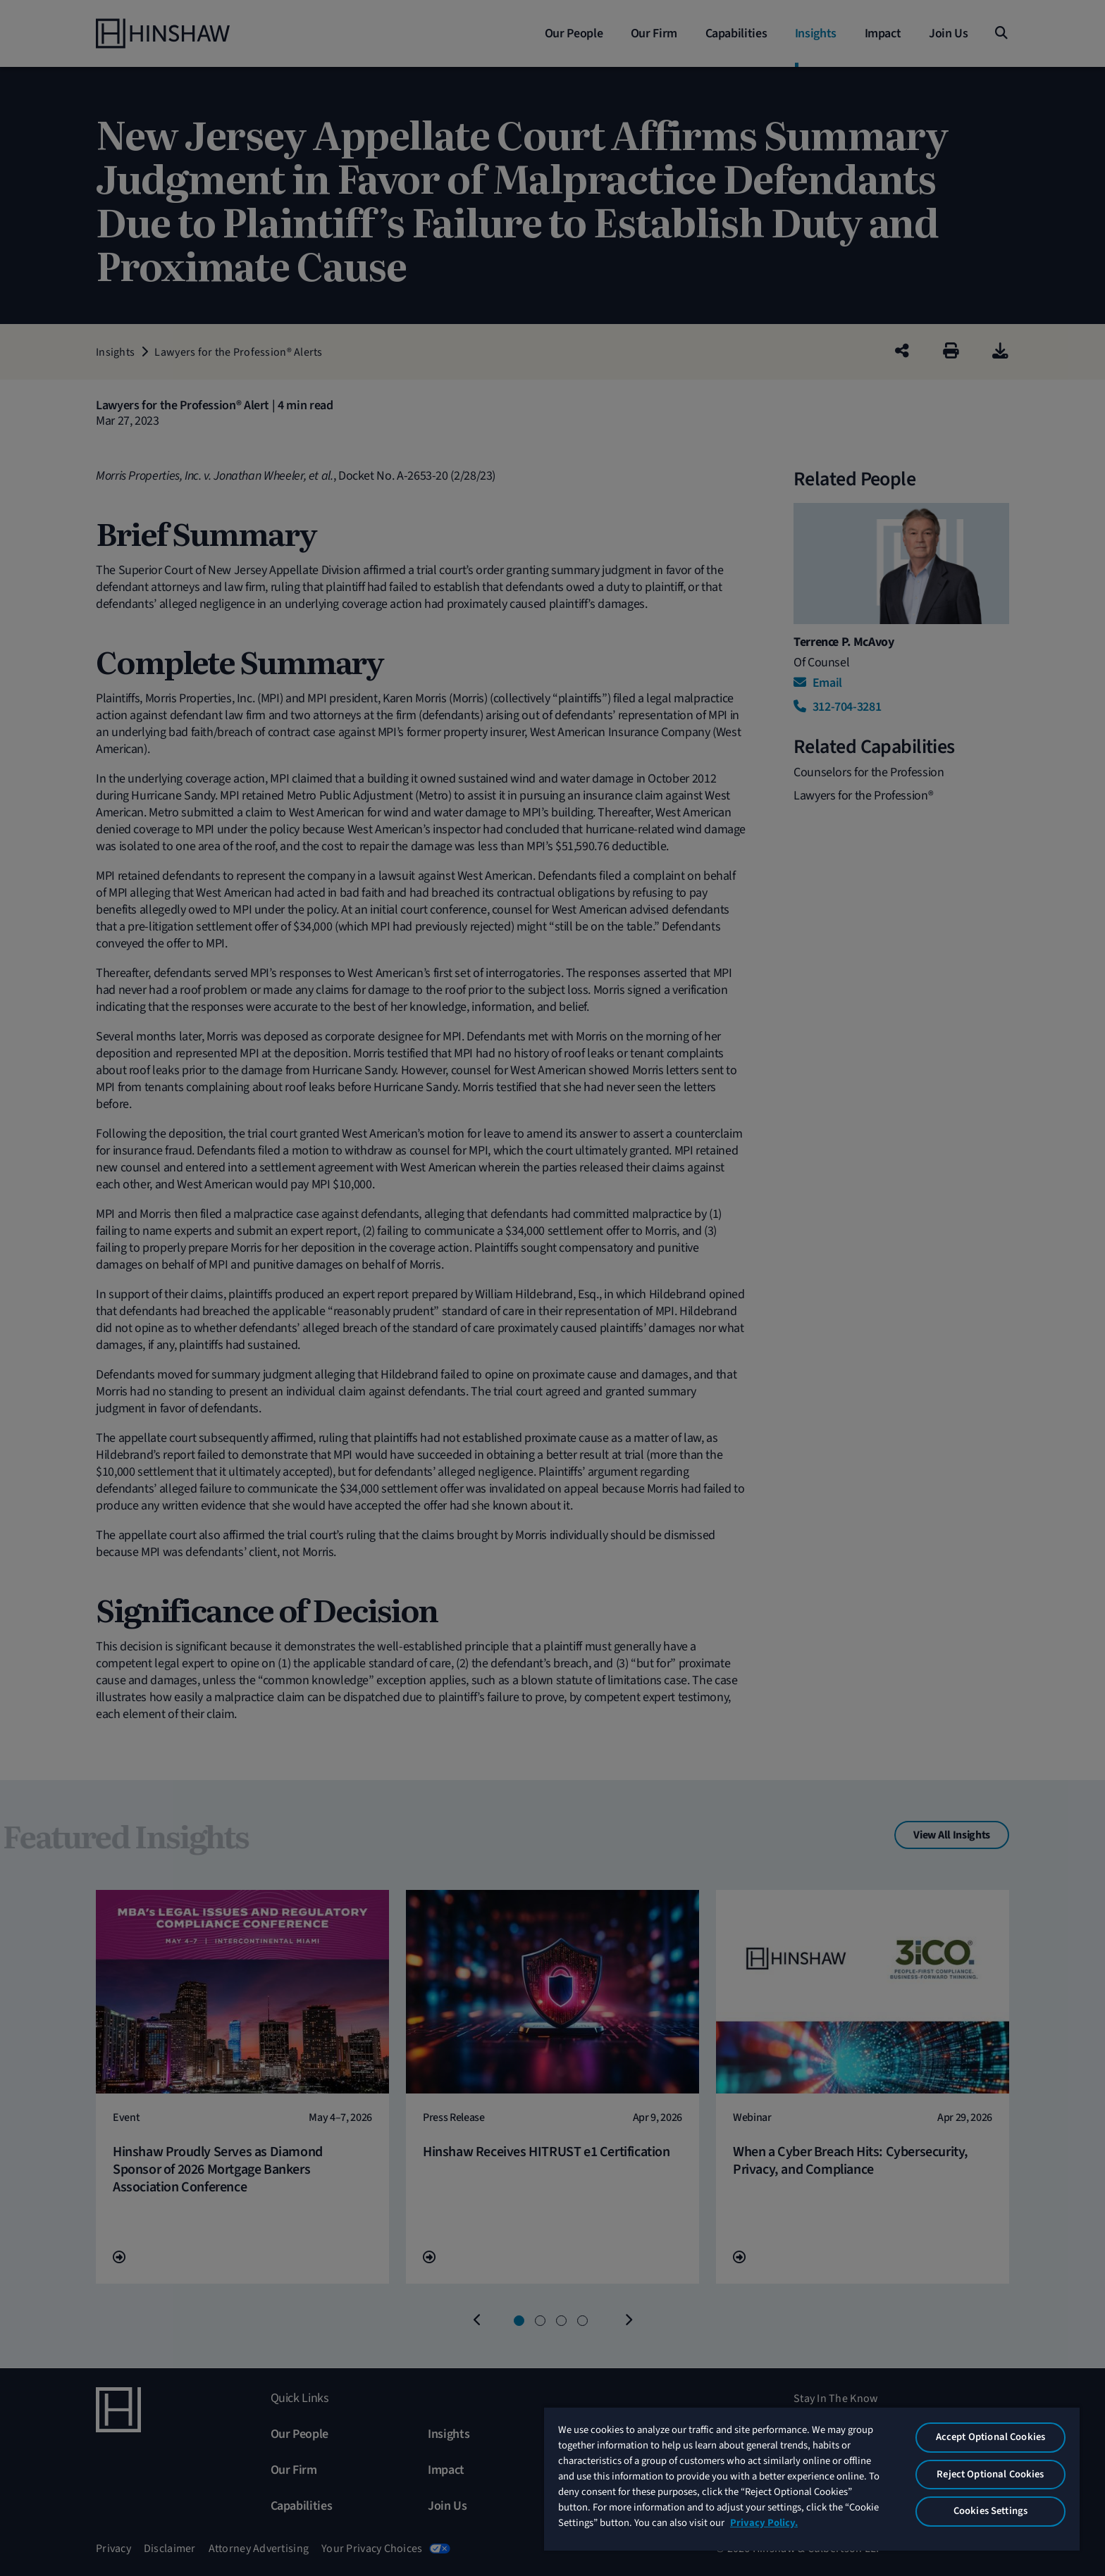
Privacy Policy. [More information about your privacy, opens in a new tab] (764, 2522)
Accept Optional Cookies (990, 2436)
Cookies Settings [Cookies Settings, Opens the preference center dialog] (990, 2510)
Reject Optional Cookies (990, 2474)
